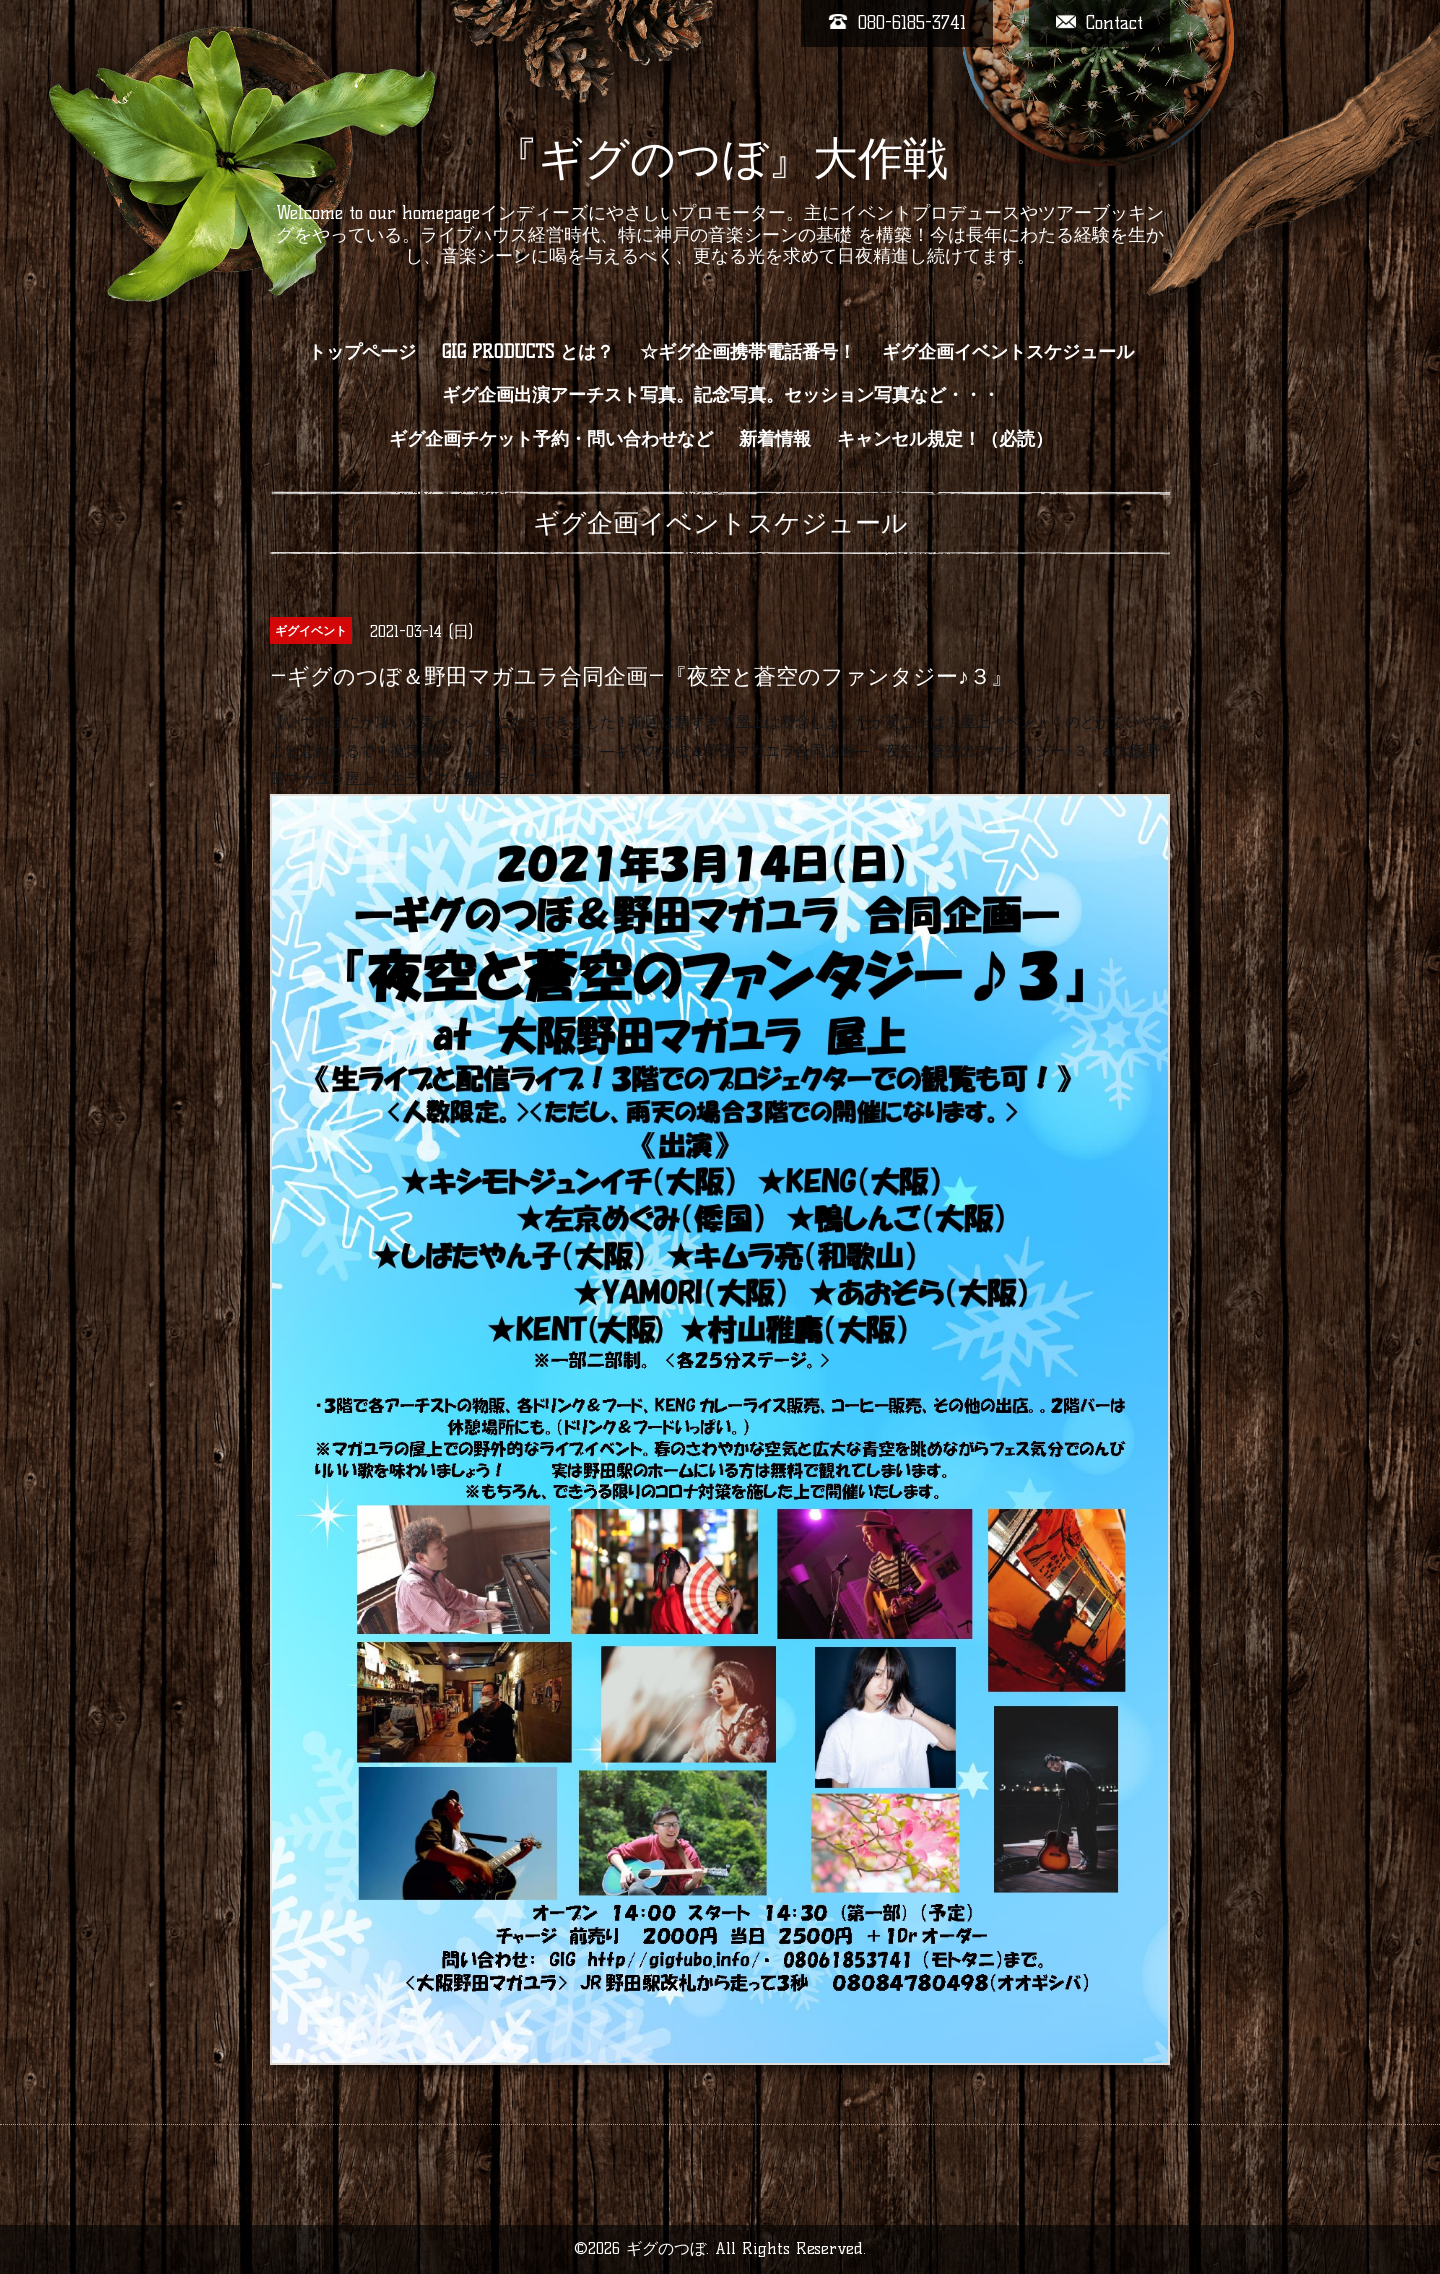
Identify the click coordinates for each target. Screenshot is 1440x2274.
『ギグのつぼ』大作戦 (720, 158)
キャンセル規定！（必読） (945, 439)
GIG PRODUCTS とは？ (528, 352)
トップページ (362, 352)
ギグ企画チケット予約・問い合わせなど (551, 439)
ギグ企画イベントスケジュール (1008, 352)
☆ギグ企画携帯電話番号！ (748, 352)
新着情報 (775, 439)
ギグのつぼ (666, 2248)
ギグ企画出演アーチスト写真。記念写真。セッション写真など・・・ (721, 395)
